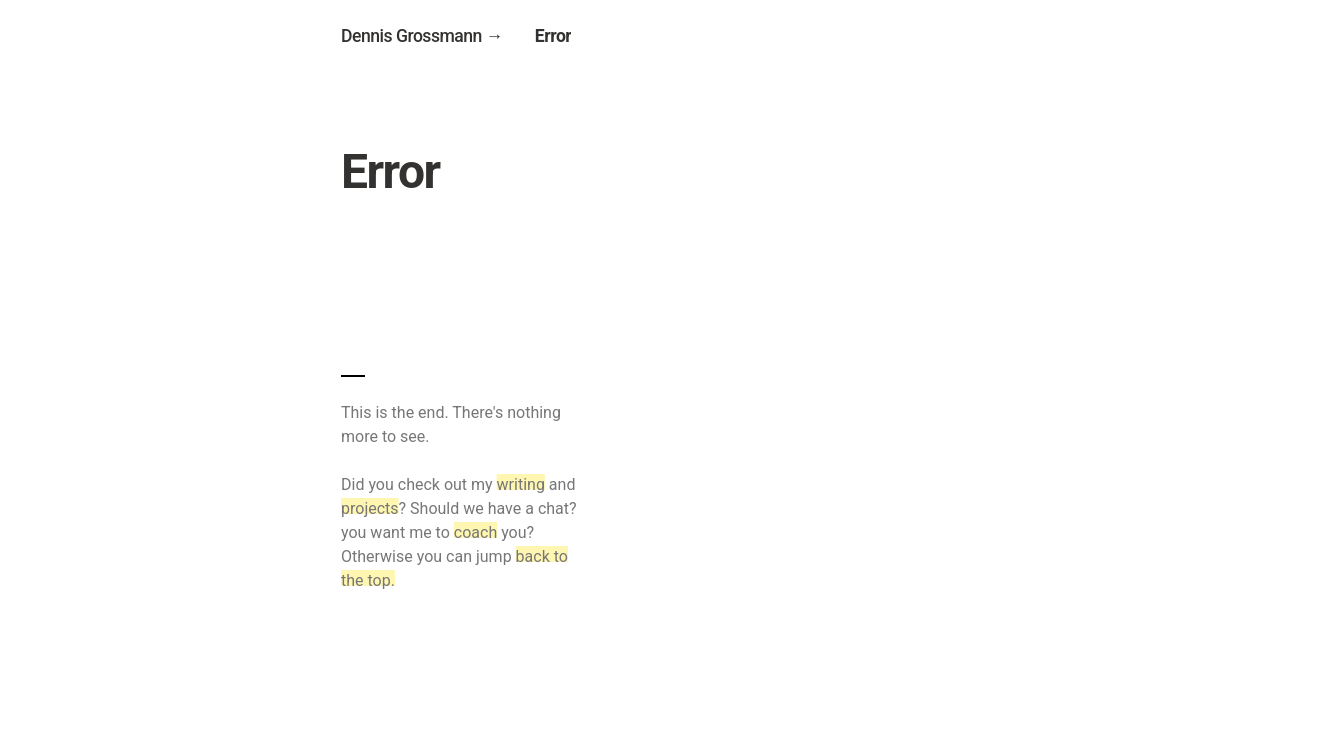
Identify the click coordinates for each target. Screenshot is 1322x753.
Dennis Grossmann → (422, 36)
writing (521, 484)
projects (370, 508)
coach (475, 532)
